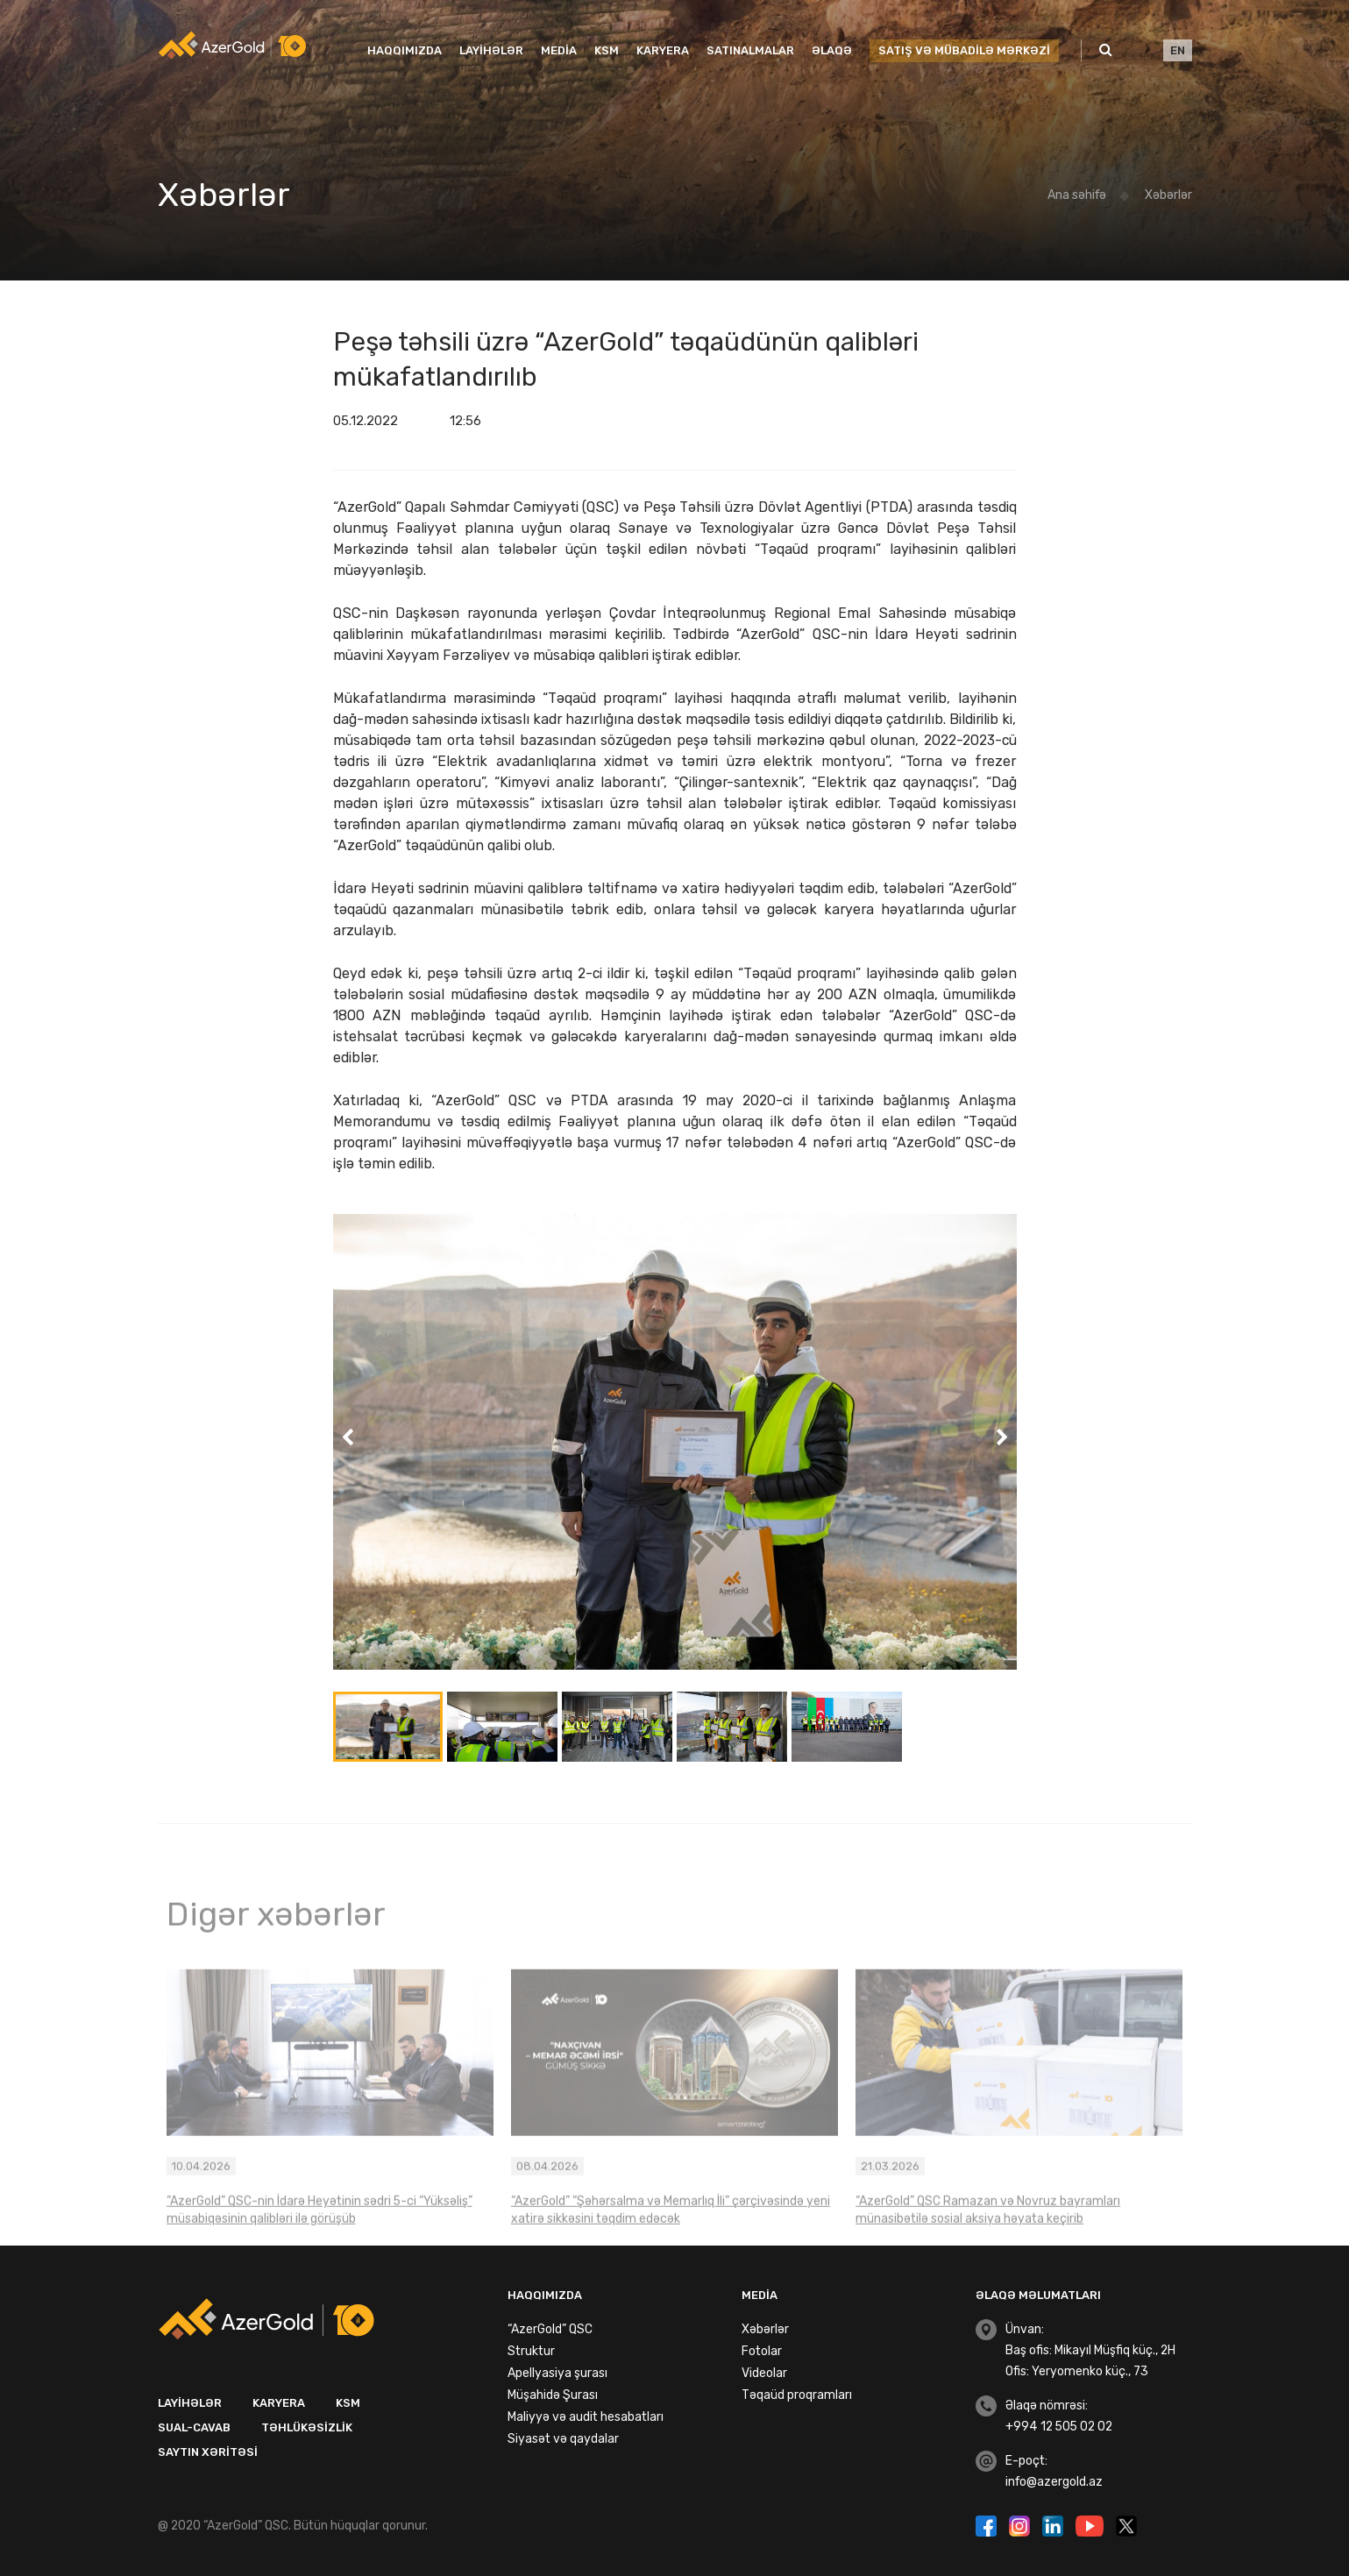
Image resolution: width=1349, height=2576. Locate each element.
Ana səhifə (1076, 195)
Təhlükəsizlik (306, 2427)
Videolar (764, 2373)
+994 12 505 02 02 (1058, 2426)
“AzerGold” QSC (550, 2329)
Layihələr (491, 50)
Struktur (531, 2351)
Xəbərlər (1168, 195)
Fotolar (762, 2351)
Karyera (662, 50)
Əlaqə (832, 50)
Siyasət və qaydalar (563, 2438)
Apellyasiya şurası (557, 2373)
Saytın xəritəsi (208, 2452)
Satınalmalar (750, 50)
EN (1177, 50)
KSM (606, 50)
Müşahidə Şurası (553, 2395)
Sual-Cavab (194, 2427)
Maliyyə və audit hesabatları (586, 2416)
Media (559, 50)
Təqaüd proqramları (797, 2395)
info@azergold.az (1054, 2481)
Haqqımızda (404, 50)
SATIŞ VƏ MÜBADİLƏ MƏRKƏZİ (964, 50)
